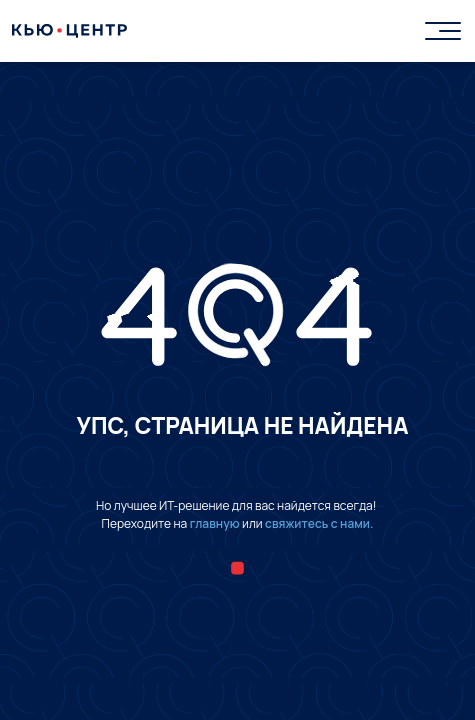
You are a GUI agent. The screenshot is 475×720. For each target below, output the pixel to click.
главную (215, 523)
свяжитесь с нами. (319, 523)
